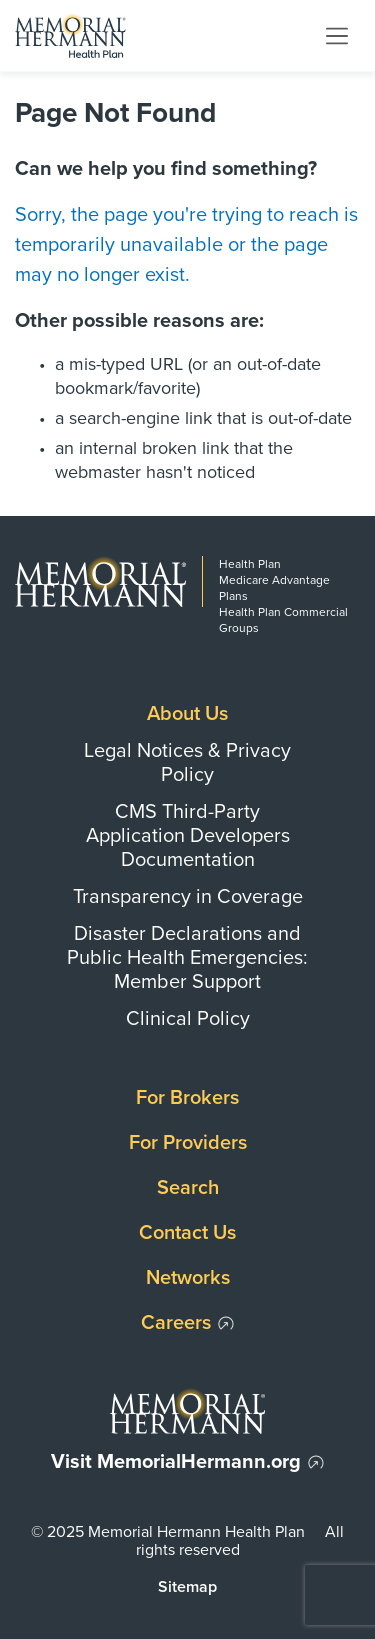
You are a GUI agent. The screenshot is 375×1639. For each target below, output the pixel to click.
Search (188, 1188)
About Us (187, 714)
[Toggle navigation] (337, 35)
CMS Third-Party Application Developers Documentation (188, 836)
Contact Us (187, 1233)
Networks (188, 1278)
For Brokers (187, 1098)
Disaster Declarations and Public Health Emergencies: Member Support (187, 958)
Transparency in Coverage (188, 897)
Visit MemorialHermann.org (176, 1462)
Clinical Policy (188, 1019)
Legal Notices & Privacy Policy (187, 763)
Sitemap (187, 1587)
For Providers (188, 1143)
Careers (176, 1323)
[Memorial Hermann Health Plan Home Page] (70, 35)
